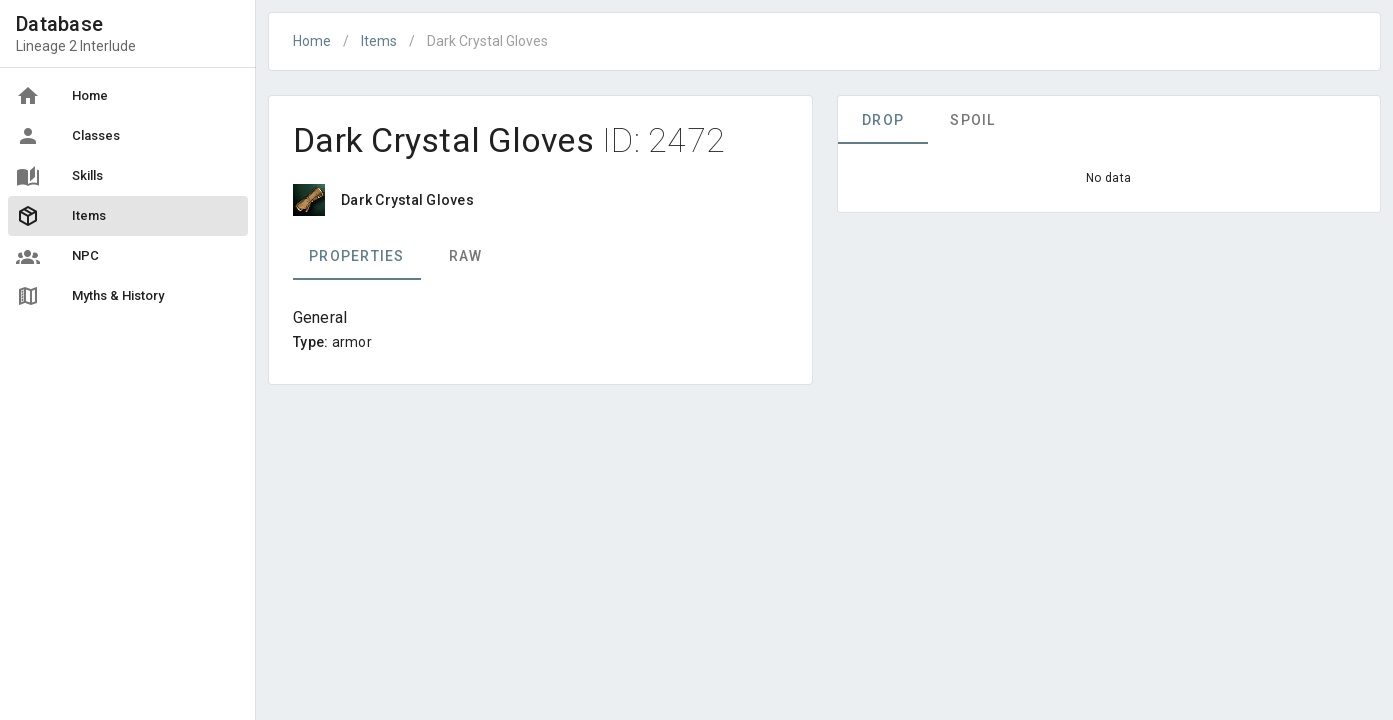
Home (312, 41)
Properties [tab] (357, 256)
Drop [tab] (883, 120)
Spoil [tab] (972, 120)
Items (379, 41)
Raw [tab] (466, 256)
